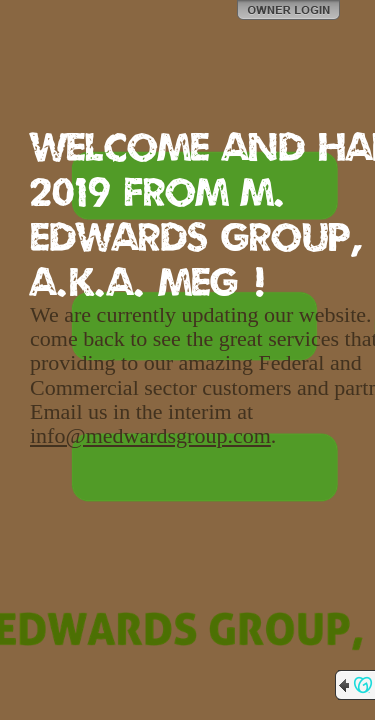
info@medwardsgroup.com (150, 435)
